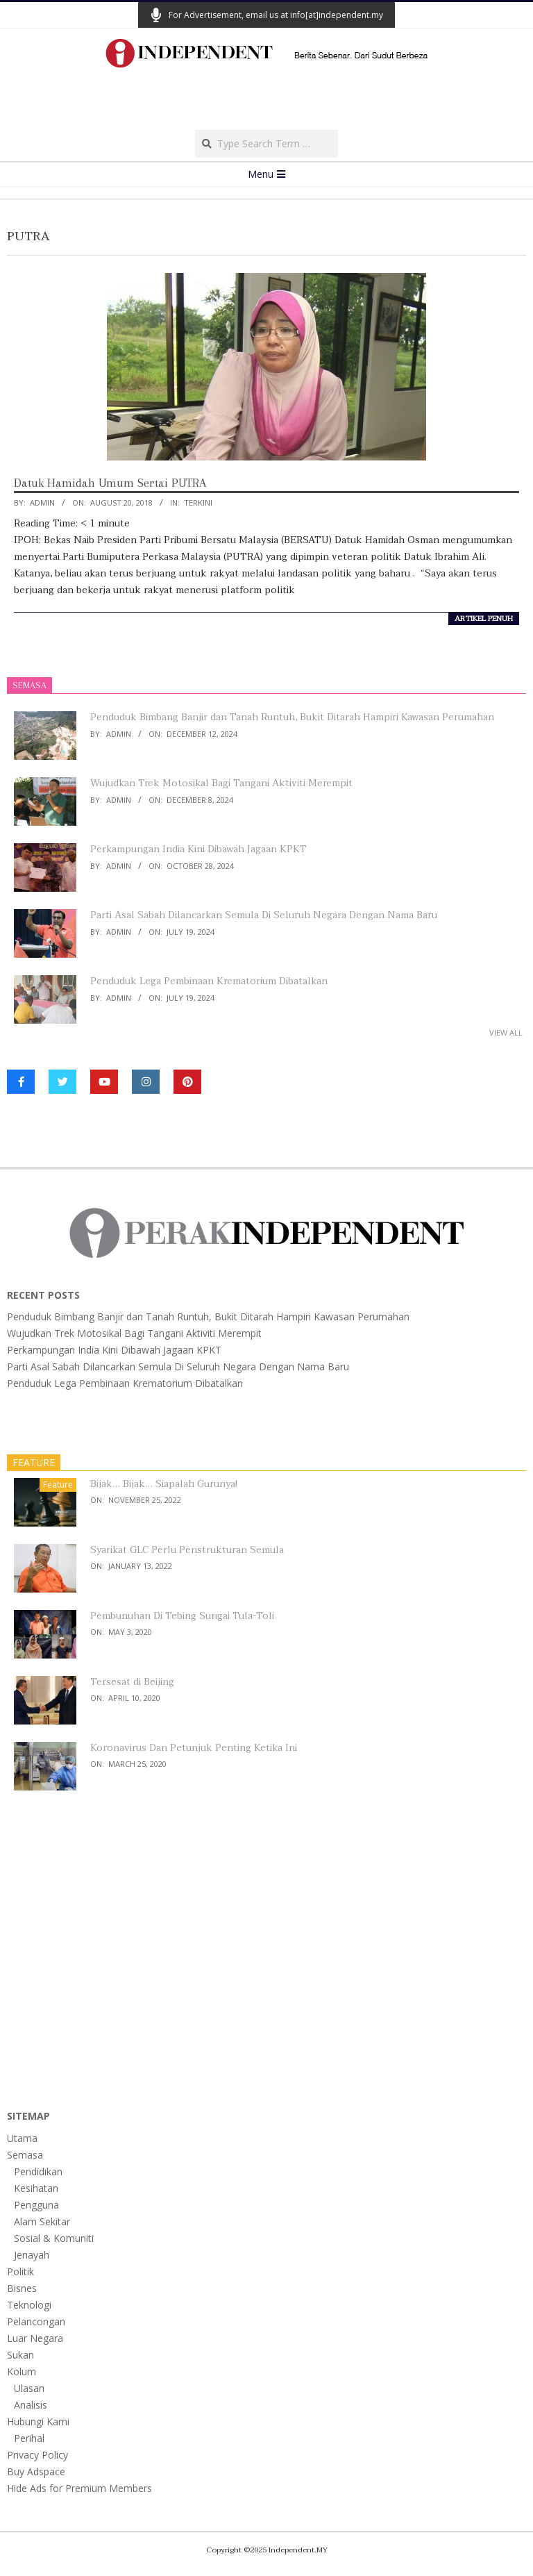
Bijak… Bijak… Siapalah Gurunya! (164, 1484)
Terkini (198, 502)
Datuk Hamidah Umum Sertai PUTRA (110, 483)
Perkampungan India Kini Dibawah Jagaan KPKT (198, 849)
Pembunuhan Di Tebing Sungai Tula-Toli (182, 1616)
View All (506, 1032)
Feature (58, 1484)
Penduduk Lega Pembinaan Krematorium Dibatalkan (209, 981)
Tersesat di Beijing (132, 1682)
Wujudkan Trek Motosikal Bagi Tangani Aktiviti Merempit (221, 783)
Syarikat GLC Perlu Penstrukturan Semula (187, 1550)
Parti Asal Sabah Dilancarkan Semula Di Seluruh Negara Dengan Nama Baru (263, 915)
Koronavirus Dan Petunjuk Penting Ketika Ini (193, 1748)
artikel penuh (484, 619)
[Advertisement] (266, 103)
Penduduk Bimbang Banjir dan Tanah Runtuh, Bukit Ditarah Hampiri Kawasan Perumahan (292, 717)
